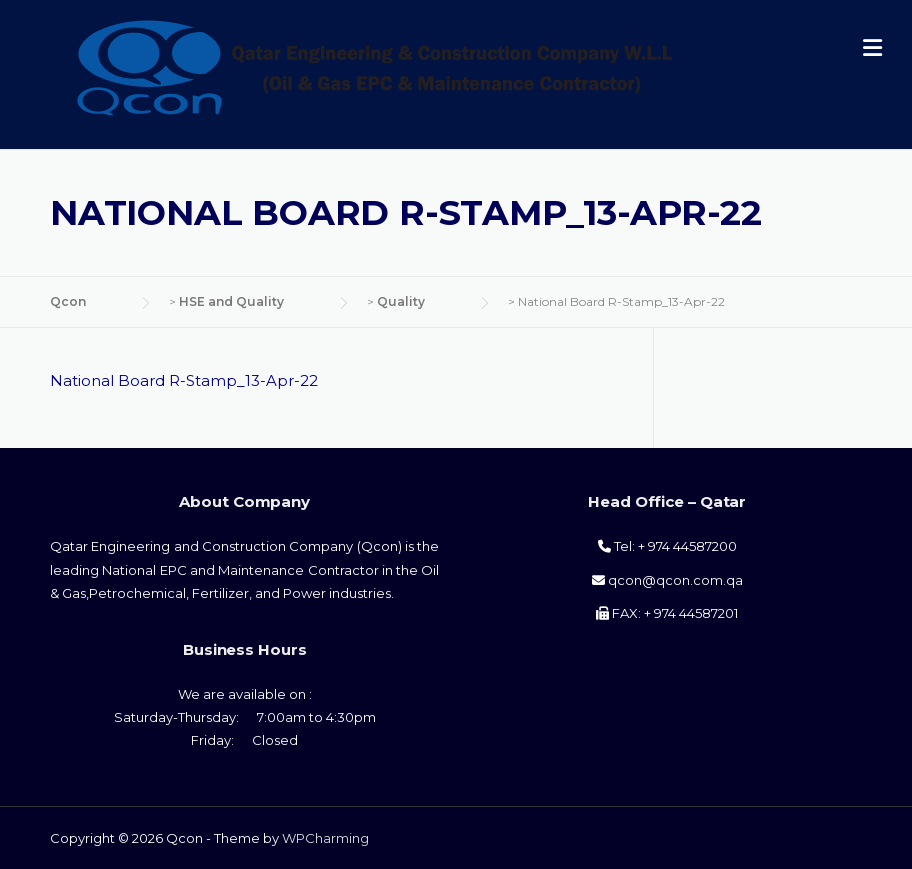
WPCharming (325, 838)
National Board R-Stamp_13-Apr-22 (184, 380)
